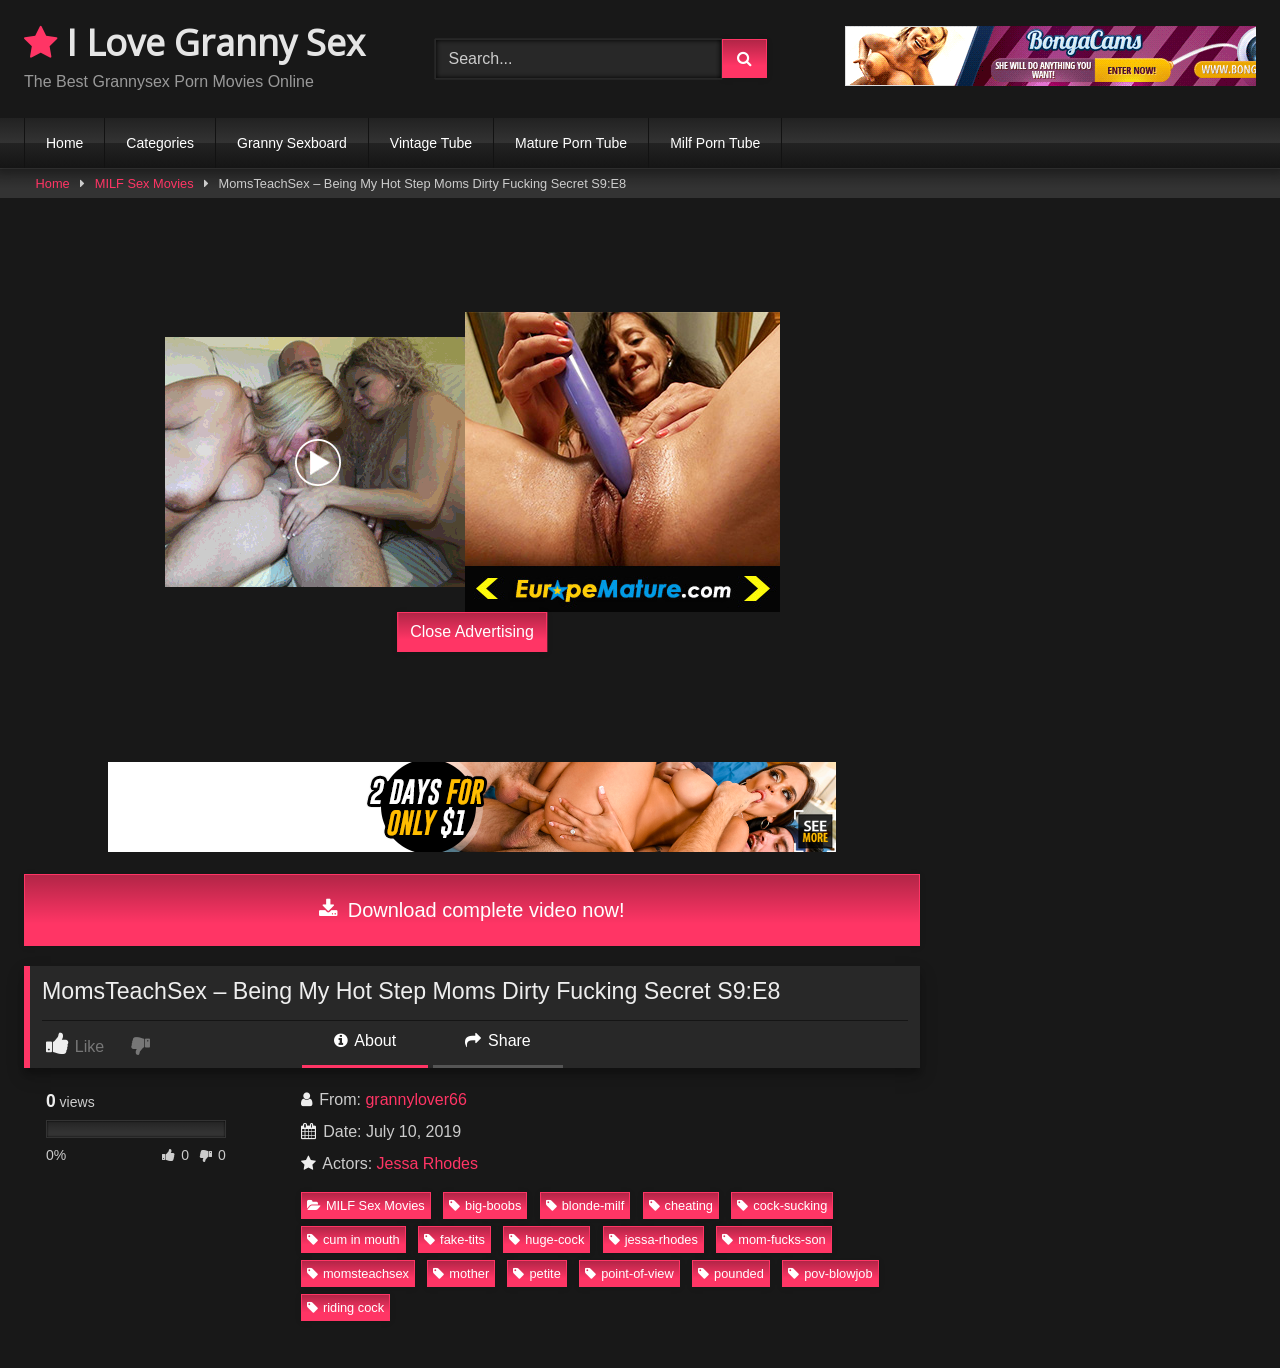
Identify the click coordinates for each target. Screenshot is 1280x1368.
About (365, 1040)
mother (461, 1273)
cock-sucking (782, 1205)
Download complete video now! (471, 910)
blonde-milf (585, 1205)
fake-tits (454, 1239)
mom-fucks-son (773, 1239)
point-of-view (629, 1273)
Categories (160, 143)
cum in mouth (353, 1239)
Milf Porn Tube (715, 143)
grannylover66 (415, 1099)
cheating (681, 1205)
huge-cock (546, 1239)
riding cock (345, 1307)
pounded (731, 1273)
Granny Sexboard (292, 143)
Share (498, 1040)
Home (64, 143)
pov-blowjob (830, 1273)
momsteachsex (358, 1273)
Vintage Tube (431, 143)
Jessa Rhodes (427, 1163)
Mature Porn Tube (571, 143)
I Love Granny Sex (194, 42)
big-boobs (485, 1205)
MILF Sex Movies (144, 183)
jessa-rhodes (653, 1239)
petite (536, 1273)
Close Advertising (472, 631)
